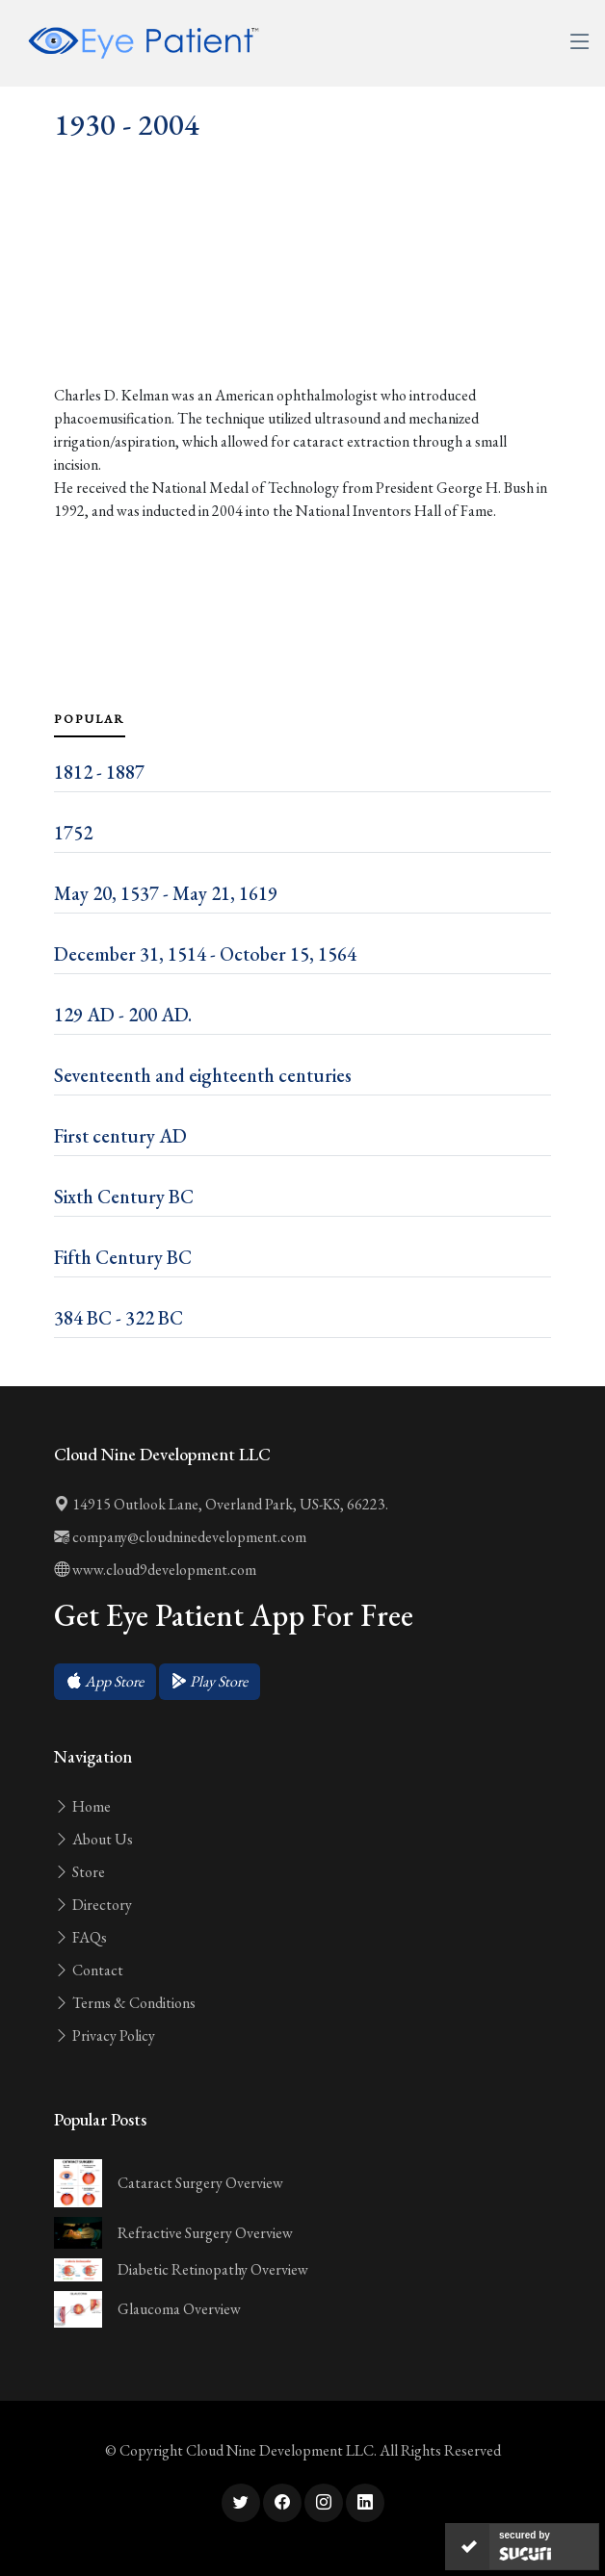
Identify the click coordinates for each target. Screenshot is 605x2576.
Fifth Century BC (123, 1257)
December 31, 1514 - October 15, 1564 (205, 953)
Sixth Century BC (124, 1196)
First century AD (120, 1135)
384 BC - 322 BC (118, 1317)
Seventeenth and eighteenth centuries (203, 1075)
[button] (105, 1681)
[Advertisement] (302, 305)
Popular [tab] (89, 719)
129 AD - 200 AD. (123, 1014)
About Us (93, 1839)
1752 (73, 832)
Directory (93, 1904)
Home (82, 1806)
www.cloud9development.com (155, 1569)
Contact (88, 1970)
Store (79, 1872)
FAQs (80, 1937)
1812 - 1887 (99, 772)
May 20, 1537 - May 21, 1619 (165, 893)
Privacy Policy (104, 2035)
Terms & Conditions (125, 2003)
